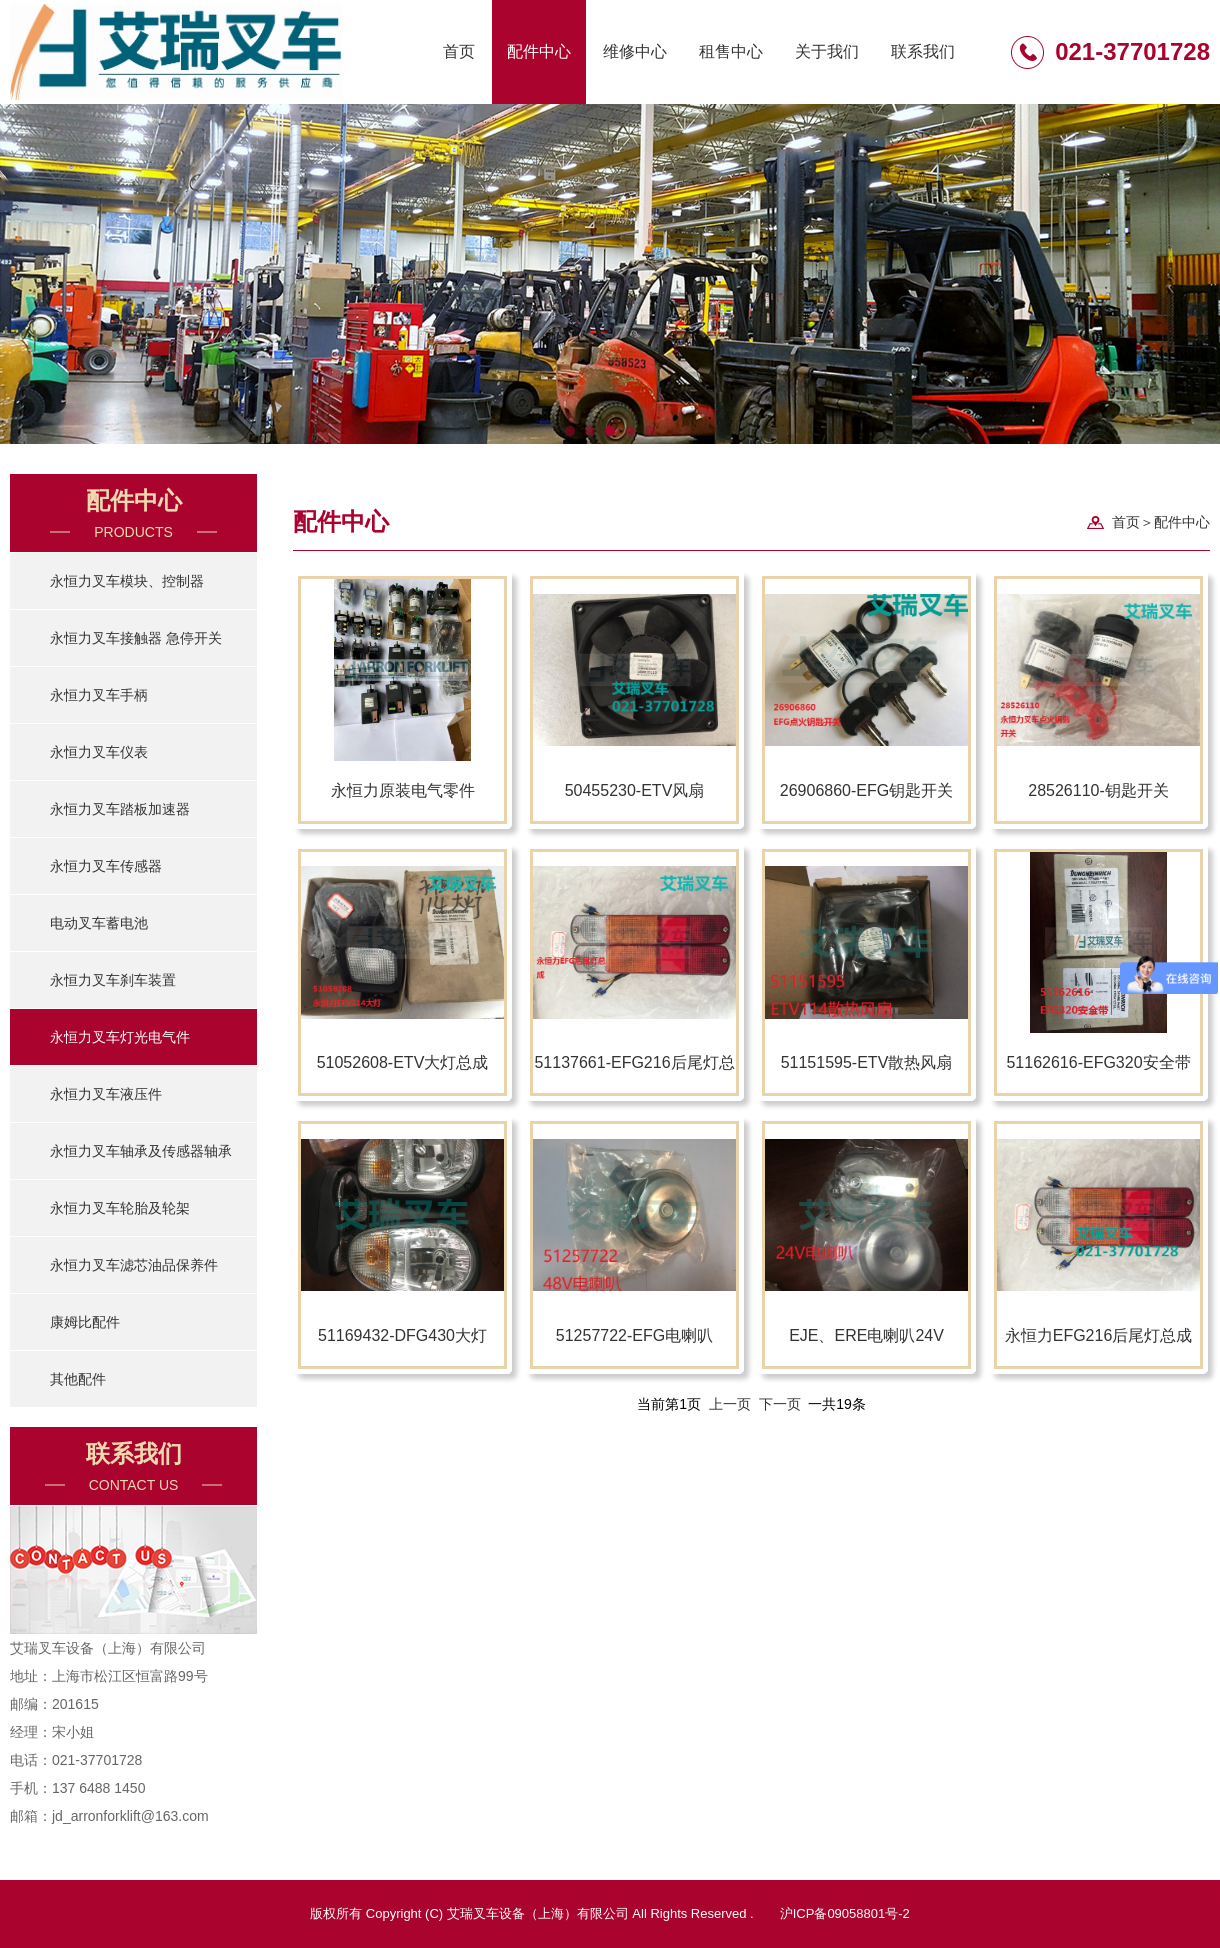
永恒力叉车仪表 (99, 752)
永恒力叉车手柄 (99, 695)
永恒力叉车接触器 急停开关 (136, 638)
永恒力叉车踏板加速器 (120, 809)
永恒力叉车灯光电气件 (120, 1037)
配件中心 (539, 51)
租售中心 (731, 51)
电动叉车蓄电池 (99, 923)
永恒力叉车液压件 (106, 1094)
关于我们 (827, 51)
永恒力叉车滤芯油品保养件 (134, 1265)
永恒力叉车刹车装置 (113, 980)
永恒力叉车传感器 (106, 866)
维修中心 (635, 51)
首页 (459, 51)
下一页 (780, 1404)
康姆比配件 (85, 1322)
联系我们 (923, 51)
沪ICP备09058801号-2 (845, 1913)
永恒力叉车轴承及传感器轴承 (141, 1151)
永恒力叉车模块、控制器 (127, 581)
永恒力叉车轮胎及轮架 (120, 1208)
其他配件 (78, 1379)
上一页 (730, 1404)
